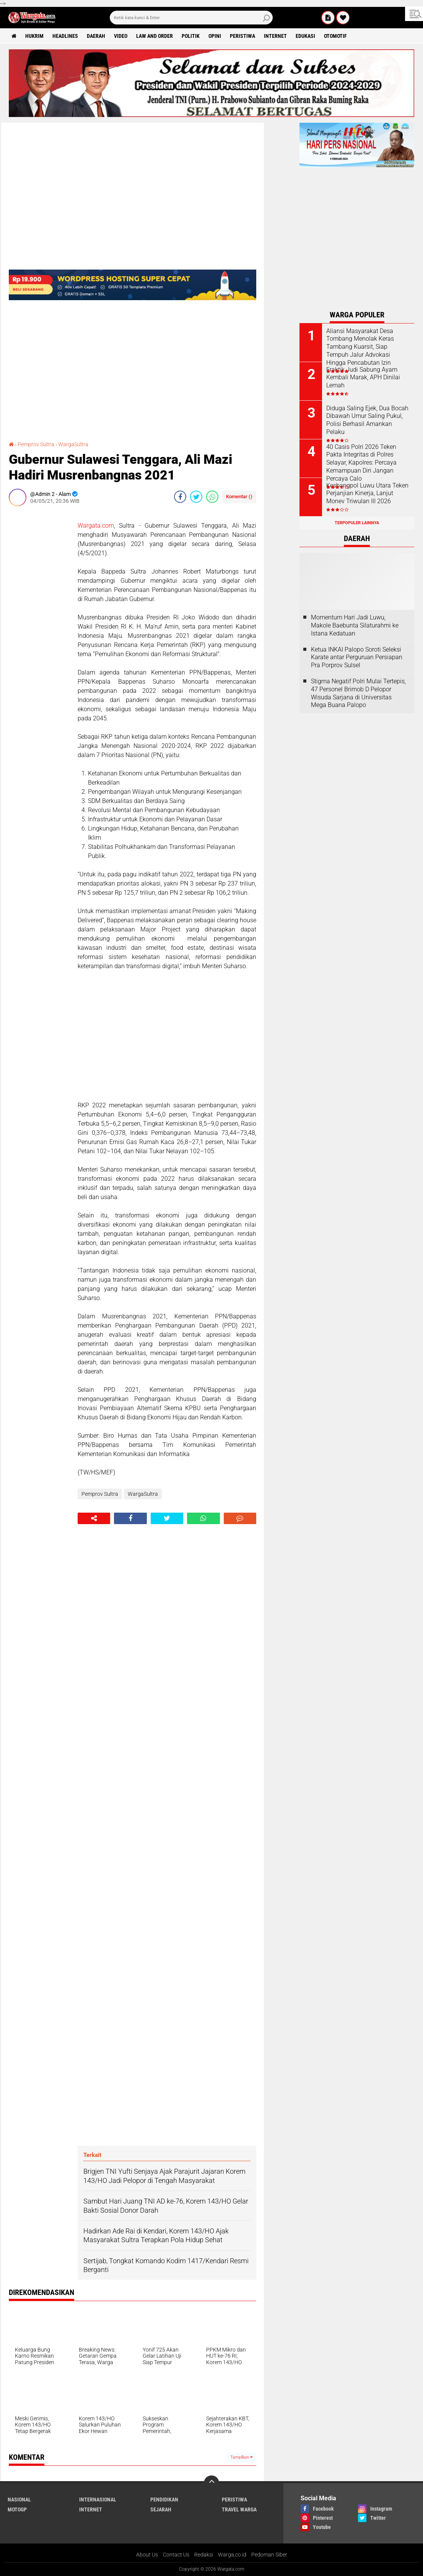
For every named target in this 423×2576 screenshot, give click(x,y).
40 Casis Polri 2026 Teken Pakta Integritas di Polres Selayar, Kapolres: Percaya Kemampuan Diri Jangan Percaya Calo (361, 462)
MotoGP (17, 2509)
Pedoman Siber (269, 2555)
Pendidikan (164, 2499)
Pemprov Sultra (36, 444)
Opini (214, 36)
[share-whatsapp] (212, 497)
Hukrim (34, 36)
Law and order (154, 36)
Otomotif (335, 36)
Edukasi (305, 36)
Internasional (97, 2499)
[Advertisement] (39, 626)
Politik (191, 36)
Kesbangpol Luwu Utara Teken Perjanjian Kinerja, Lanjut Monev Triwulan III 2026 (367, 493)
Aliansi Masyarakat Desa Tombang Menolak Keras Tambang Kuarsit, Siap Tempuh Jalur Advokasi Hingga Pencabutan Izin (360, 346)
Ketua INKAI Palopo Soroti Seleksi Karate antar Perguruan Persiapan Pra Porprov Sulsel (356, 657)
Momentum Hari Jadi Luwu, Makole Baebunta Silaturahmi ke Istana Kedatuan (355, 625)
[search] (191, 17)
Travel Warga (239, 2509)
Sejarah (160, 2509)
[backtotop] (211, 2483)
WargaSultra (73, 444)
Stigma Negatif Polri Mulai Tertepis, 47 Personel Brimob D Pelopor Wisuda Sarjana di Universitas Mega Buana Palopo (358, 693)
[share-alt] (94, 1518)
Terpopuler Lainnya (357, 522)
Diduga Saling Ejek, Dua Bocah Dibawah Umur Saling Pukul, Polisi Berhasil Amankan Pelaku (367, 420)
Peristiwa (242, 36)
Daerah (96, 36)
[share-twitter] (196, 497)
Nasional (19, 2499)
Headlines (65, 36)
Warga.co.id (232, 2555)
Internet (275, 36)
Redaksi (203, 2555)
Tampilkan (241, 2457)
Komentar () (239, 496)
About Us (147, 2555)
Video (120, 36)
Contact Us (176, 2555)
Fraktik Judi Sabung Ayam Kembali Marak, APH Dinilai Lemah (363, 377)
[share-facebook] (180, 497)
